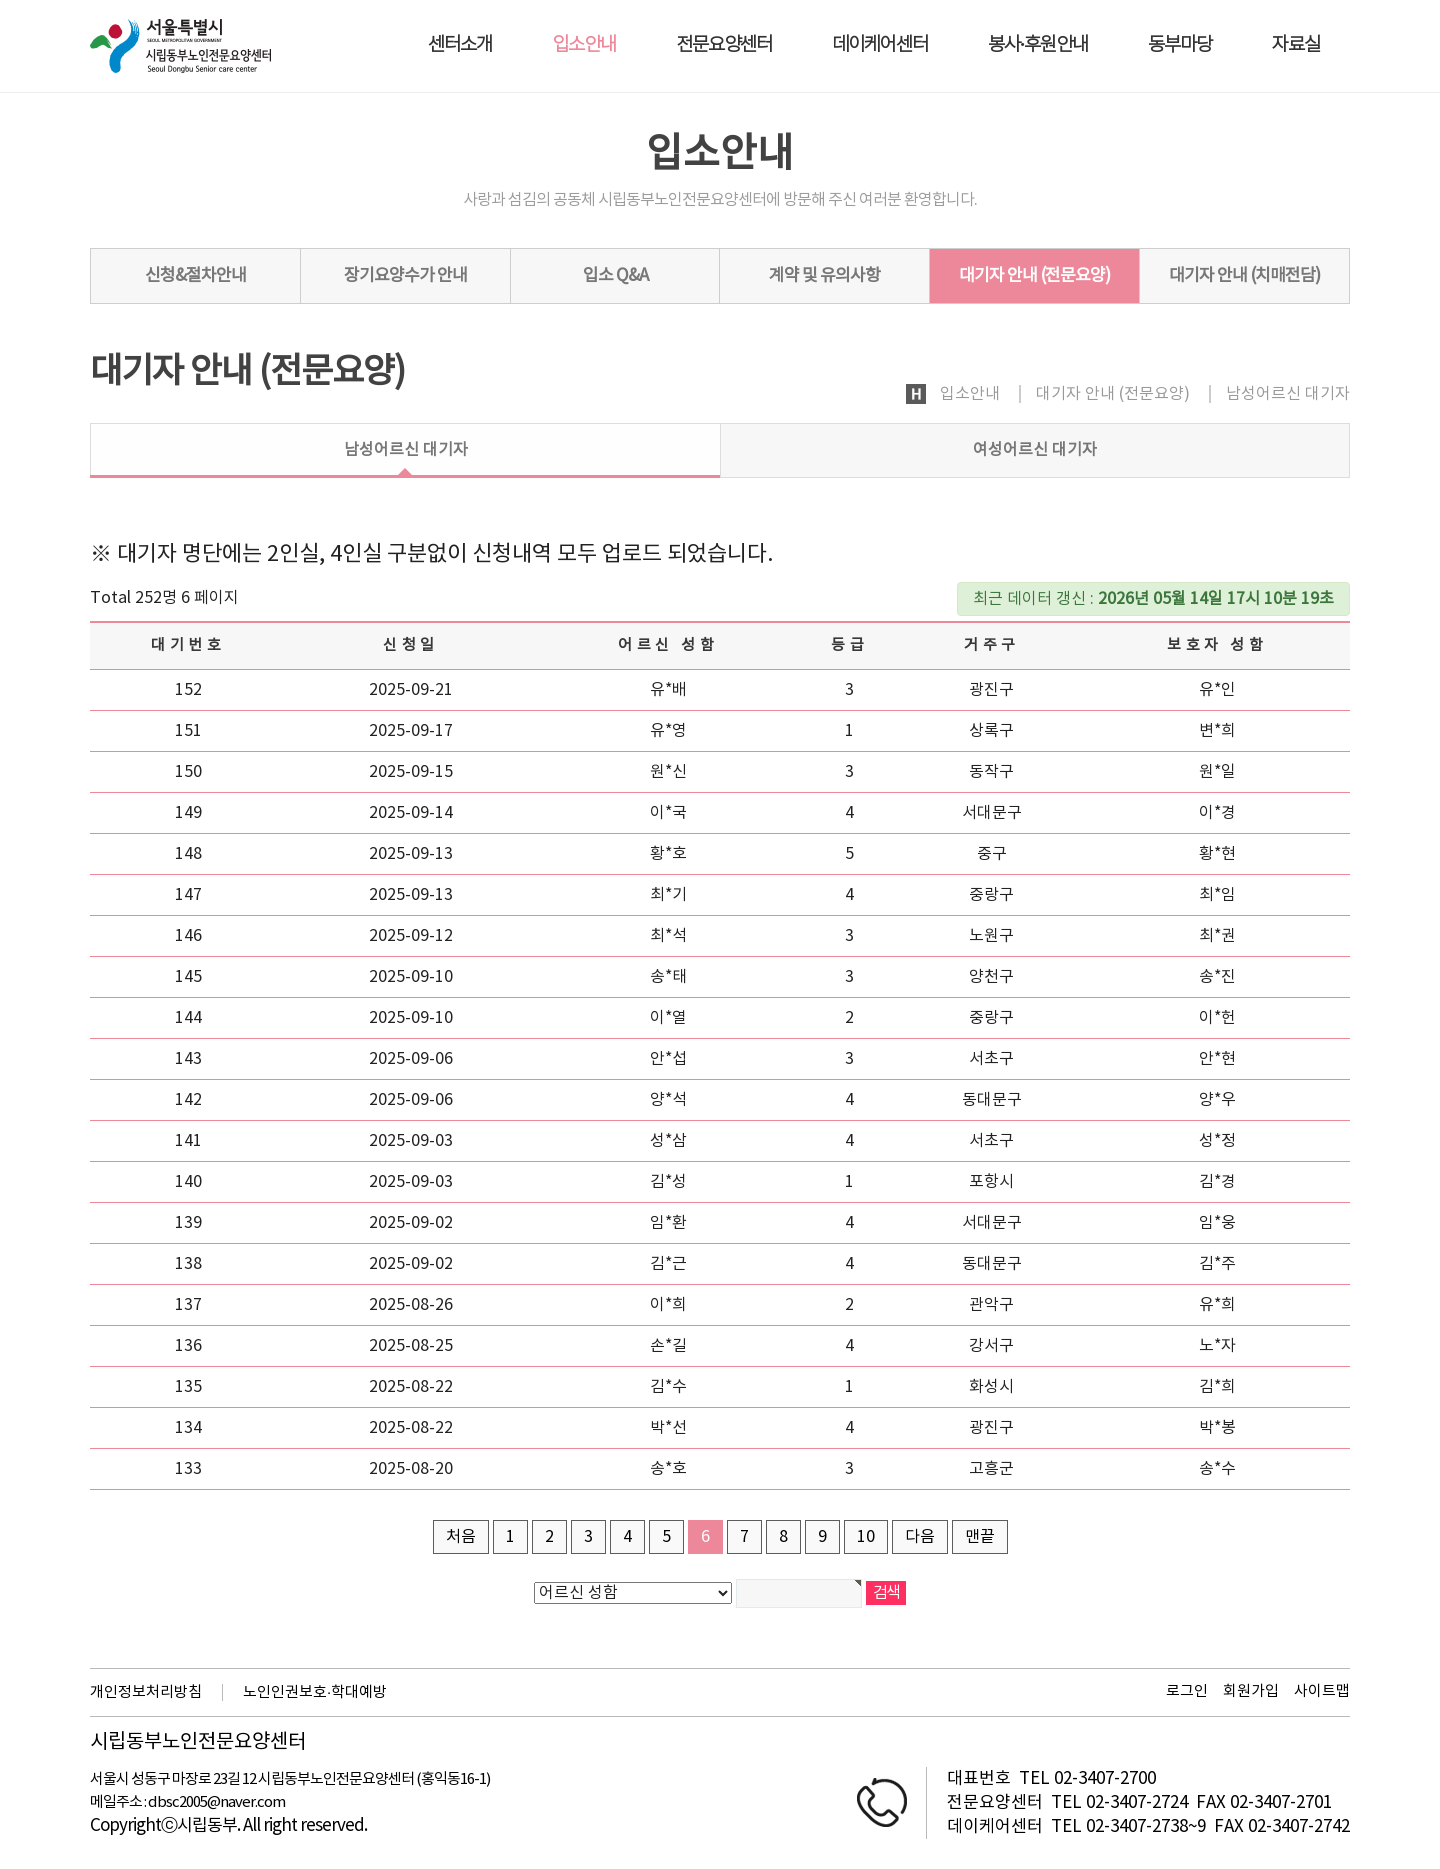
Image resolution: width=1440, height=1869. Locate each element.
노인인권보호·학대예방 (315, 1692)
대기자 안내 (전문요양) (1034, 276)
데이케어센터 (880, 45)
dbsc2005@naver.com (216, 1802)
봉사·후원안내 (1038, 45)
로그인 (1187, 1691)
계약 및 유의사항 (824, 276)
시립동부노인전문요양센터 (198, 1743)
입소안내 (584, 45)
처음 (461, 1537)
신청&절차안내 (195, 276)
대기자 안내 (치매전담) (1244, 276)
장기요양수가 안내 (405, 276)
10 (866, 1537)
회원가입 (1251, 1691)
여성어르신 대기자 (1035, 450)
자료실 (1296, 45)
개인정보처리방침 (146, 1692)
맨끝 (980, 1537)
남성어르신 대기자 (406, 450)
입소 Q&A (615, 276)
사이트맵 (1322, 1691)
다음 (920, 1537)
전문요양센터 (724, 45)
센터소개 (460, 45)
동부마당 (1180, 45)
